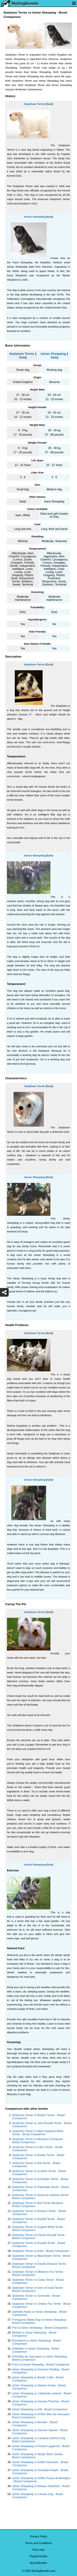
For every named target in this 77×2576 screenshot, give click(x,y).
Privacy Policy (38, 2536)
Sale (49, 103)
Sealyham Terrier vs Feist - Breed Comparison (40, 2250)
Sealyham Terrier (34, 103)
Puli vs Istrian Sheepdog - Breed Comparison (40, 2327)
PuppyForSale (38, 2556)
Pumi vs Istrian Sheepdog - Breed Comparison (41, 2364)
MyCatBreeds (38, 2562)
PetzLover (38, 2549)
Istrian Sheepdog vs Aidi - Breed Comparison (40, 2409)
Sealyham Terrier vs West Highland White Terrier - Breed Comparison (37, 2133)
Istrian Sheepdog (34, 216)
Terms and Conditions (38, 2543)
